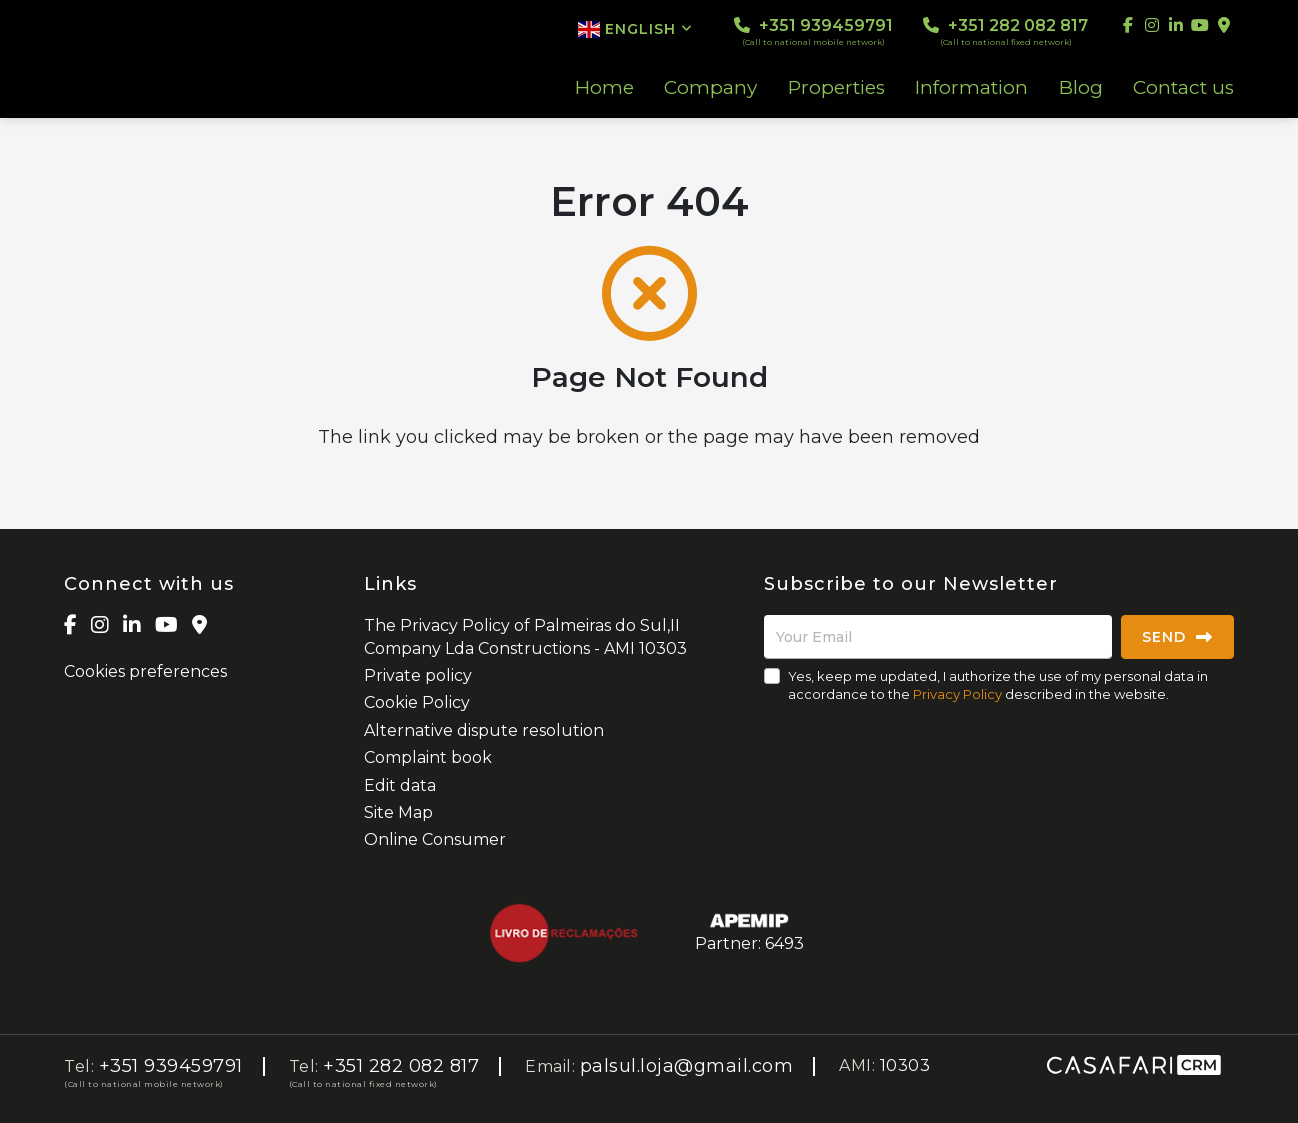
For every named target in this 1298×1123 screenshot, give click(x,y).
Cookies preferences (145, 671)
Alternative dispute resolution (484, 730)
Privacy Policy (957, 694)
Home (604, 88)
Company (710, 88)
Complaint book (428, 757)
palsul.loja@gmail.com (687, 1066)
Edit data (400, 785)
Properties (836, 88)
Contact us (1183, 88)
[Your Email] (938, 637)
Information (971, 88)
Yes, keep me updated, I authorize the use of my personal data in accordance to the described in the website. (998, 685)
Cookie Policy (417, 702)
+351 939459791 (813, 31)
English (635, 29)
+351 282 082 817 (1005, 31)
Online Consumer (435, 839)
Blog (1081, 88)
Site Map (398, 812)
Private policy (418, 675)
